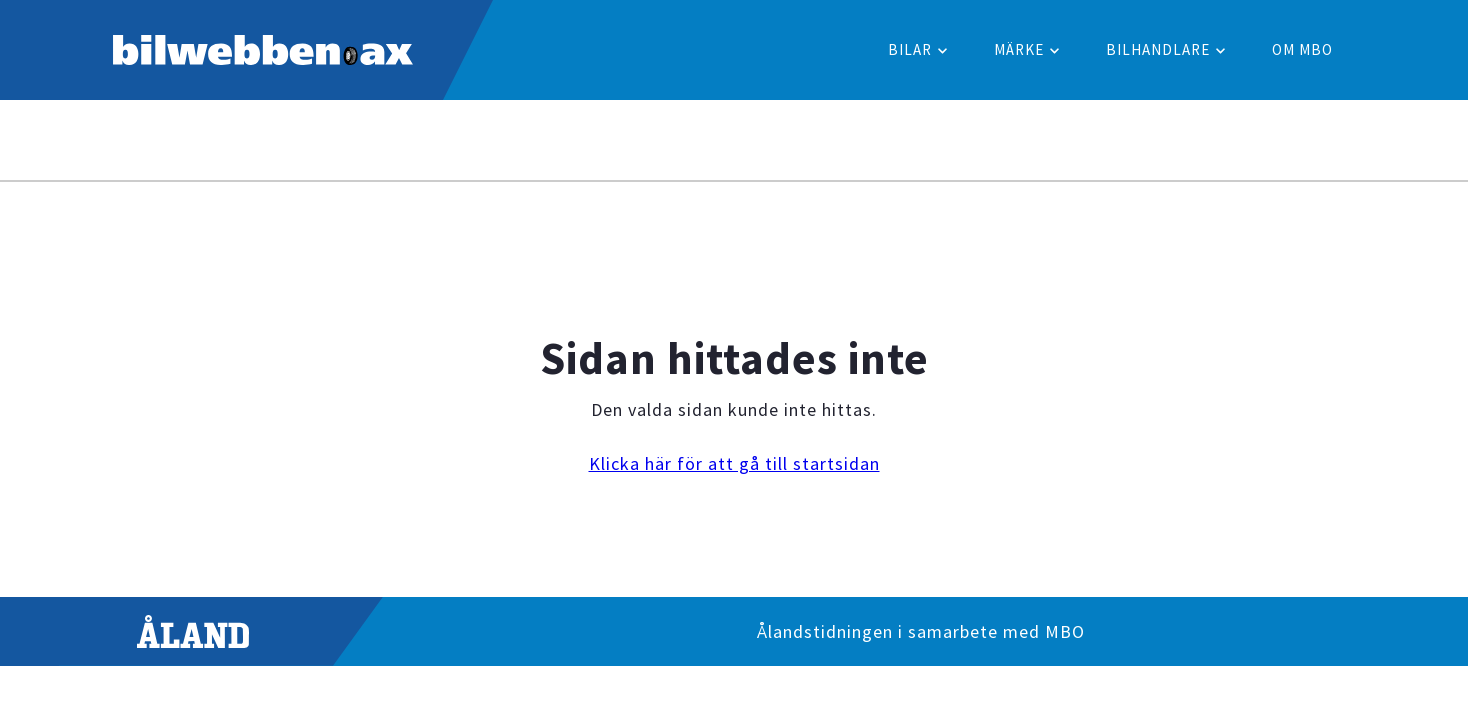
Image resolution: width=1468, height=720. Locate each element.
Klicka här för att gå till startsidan (734, 463)
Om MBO (1302, 49)
